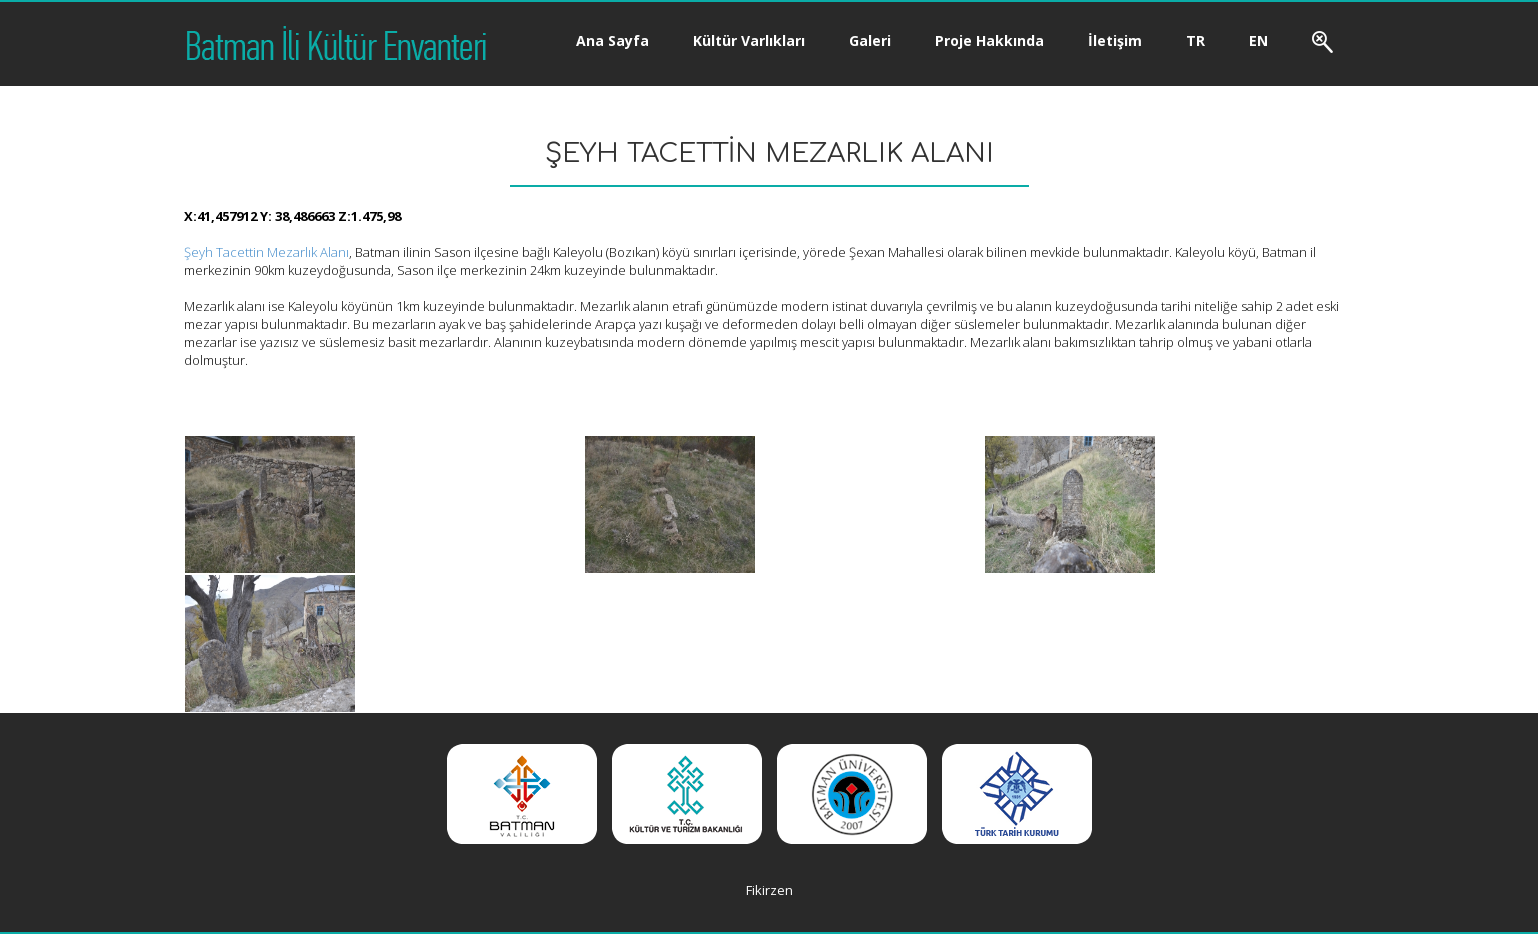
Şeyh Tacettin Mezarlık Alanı (266, 252)
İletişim (1115, 40)
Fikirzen (769, 890)
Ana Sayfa (612, 40)
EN (1258, 40)
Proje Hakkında (989, 40)
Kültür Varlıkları (749, 40)
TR (1195, 40)
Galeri (870, 40)
